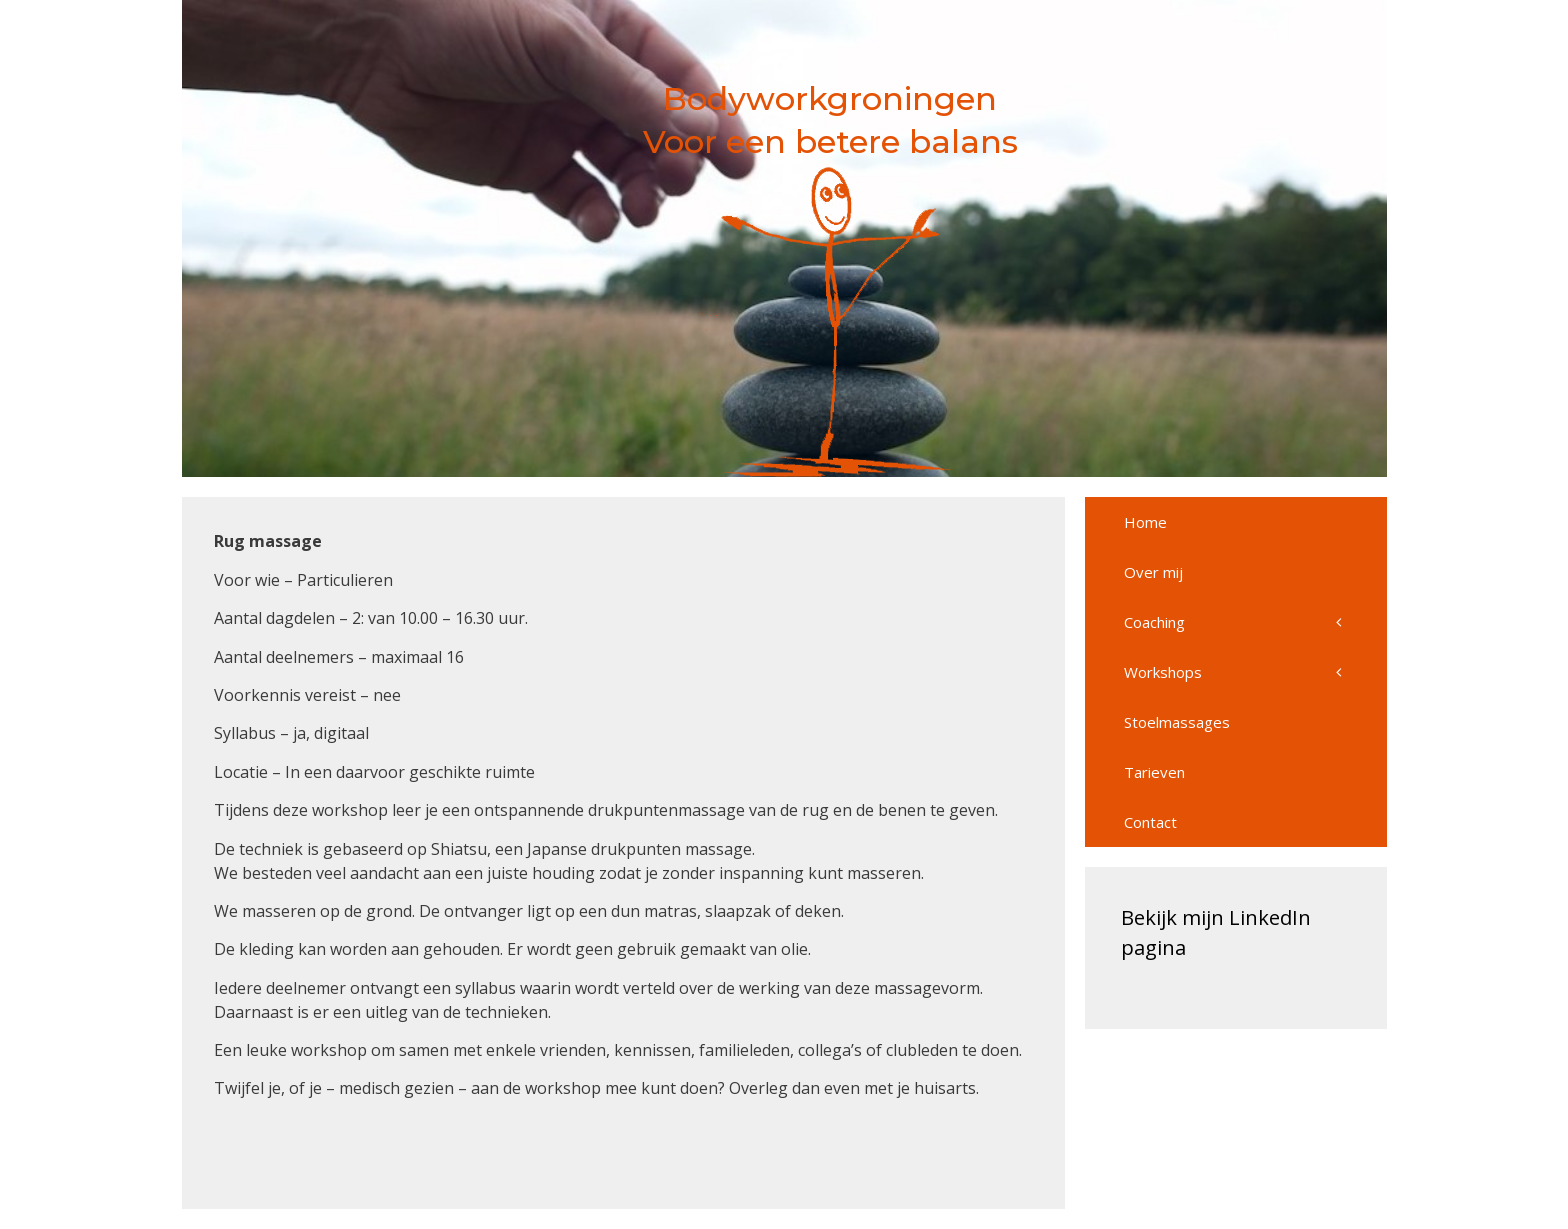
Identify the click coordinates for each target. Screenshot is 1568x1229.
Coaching (1255, 622)
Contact (1150, 822)
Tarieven (1154, 772)
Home (1145, 522)
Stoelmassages (1177, 722)
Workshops (1255, 672)
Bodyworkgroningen (830, 98)
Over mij (1153, 572)
